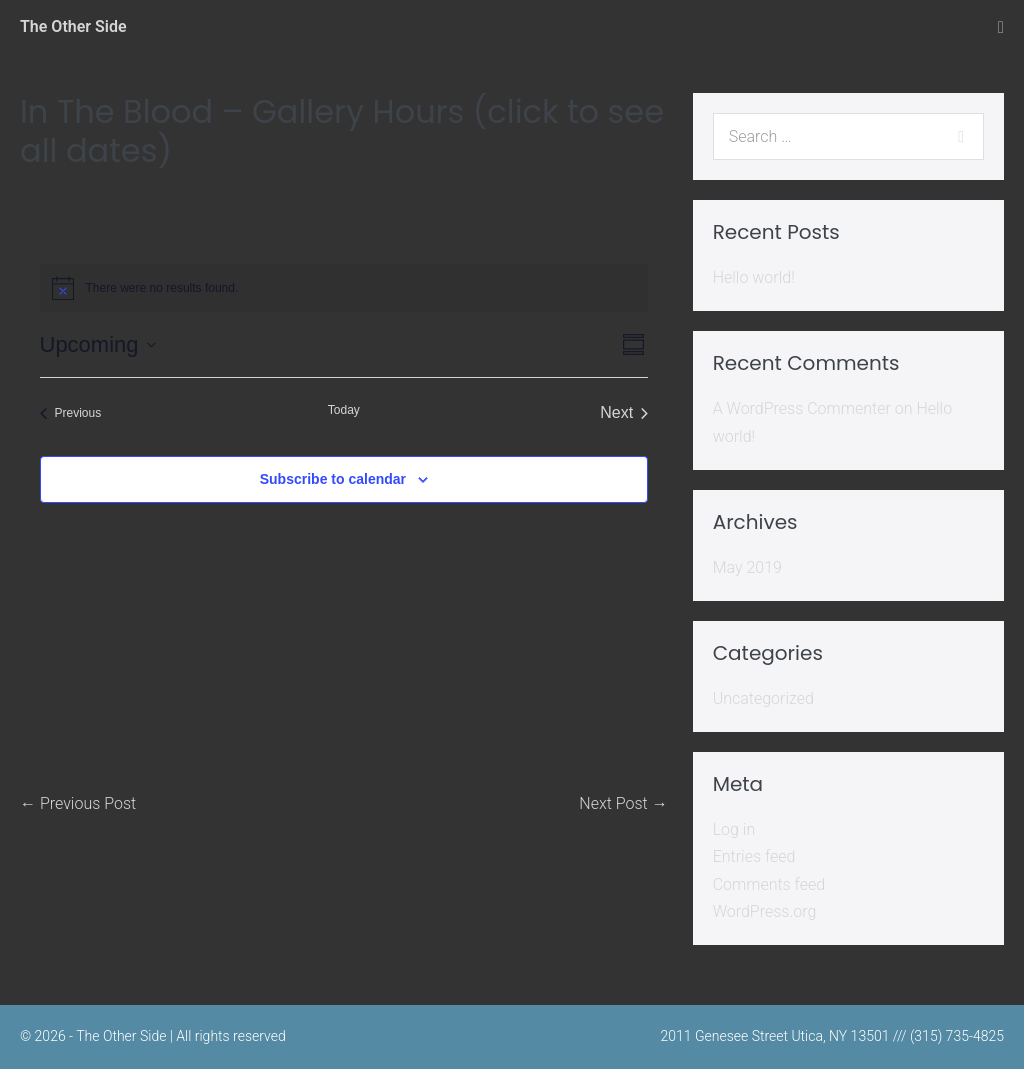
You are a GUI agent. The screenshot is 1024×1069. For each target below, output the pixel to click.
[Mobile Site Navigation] (1001, 27)
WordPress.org (765, 911)
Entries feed (754, 856)
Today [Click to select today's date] (344, 410)
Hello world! (754, 277)
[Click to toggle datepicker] (98, 344)
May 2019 (747, 567)
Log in (734, 829)
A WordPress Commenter (802, 408)
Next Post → (623, 803)
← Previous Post (78, 803)
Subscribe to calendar (333, 479)
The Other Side (73, 26)
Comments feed (769, 884)
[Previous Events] (71, 413)
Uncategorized (763, 698)
